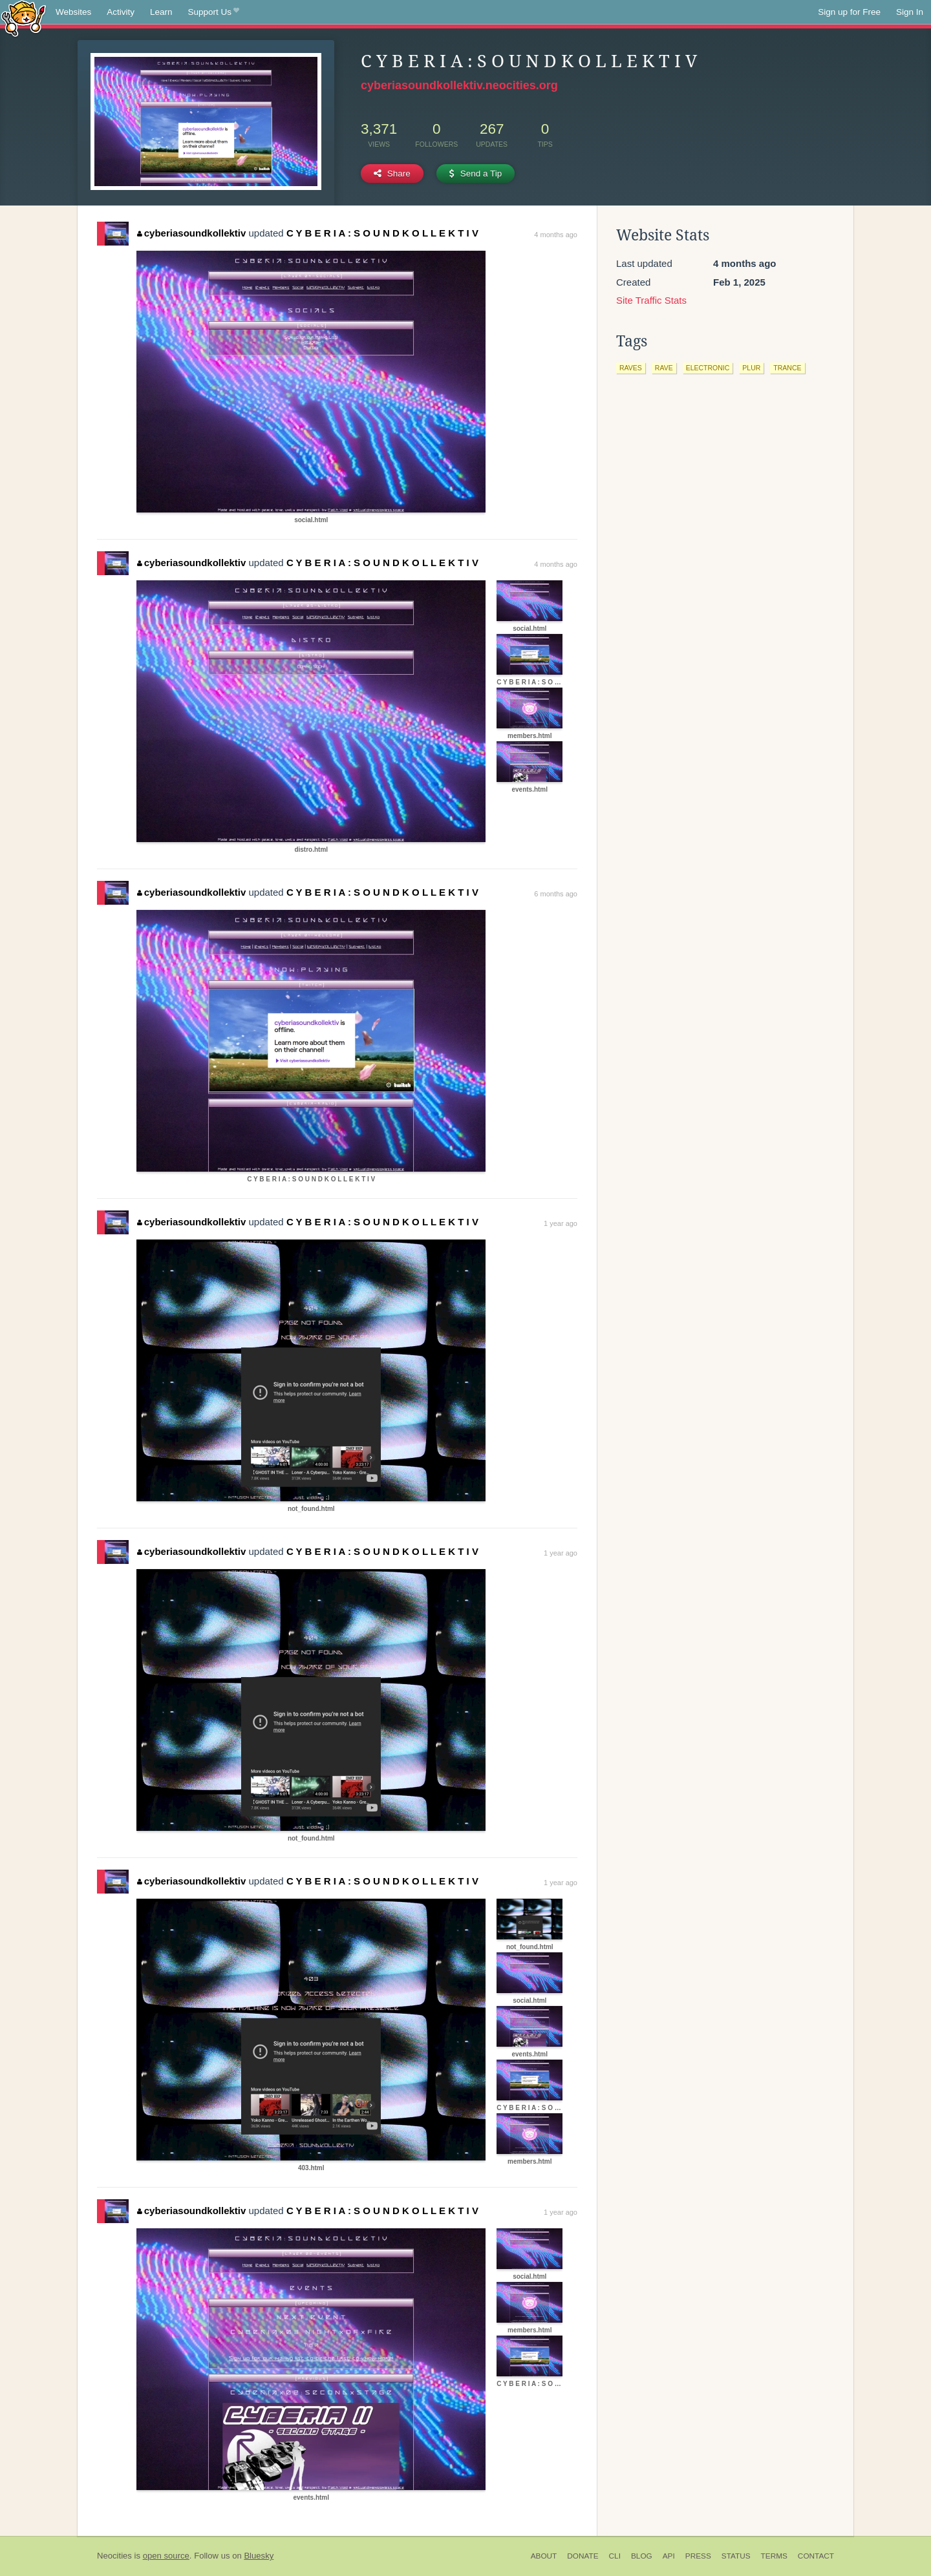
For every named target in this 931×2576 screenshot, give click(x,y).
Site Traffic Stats (651, 300)
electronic (708, 368)
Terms (774, 2555)
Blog (641, 2555)
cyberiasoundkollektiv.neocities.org (459, 85)
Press (698, 2555)
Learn (161, 12)
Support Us (213, 12)
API (669, 2555)
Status (736, 2555)
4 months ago (555, 234)
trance (787, 368)
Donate (582, 2555)
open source (166, 2555)
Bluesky (258, 2555)
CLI (615, 2555)
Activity (120, 12)
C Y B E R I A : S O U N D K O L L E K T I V (382, 232)
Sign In (909, 12)
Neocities (114, 2555)
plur (751, 368)
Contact (816, 2555)
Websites (73, 12)
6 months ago (555, 894)
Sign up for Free (849, 12)
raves (630, 368)
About (544, 2555)
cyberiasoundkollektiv (191, 232)
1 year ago (560, 1223)
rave (664, 368)
